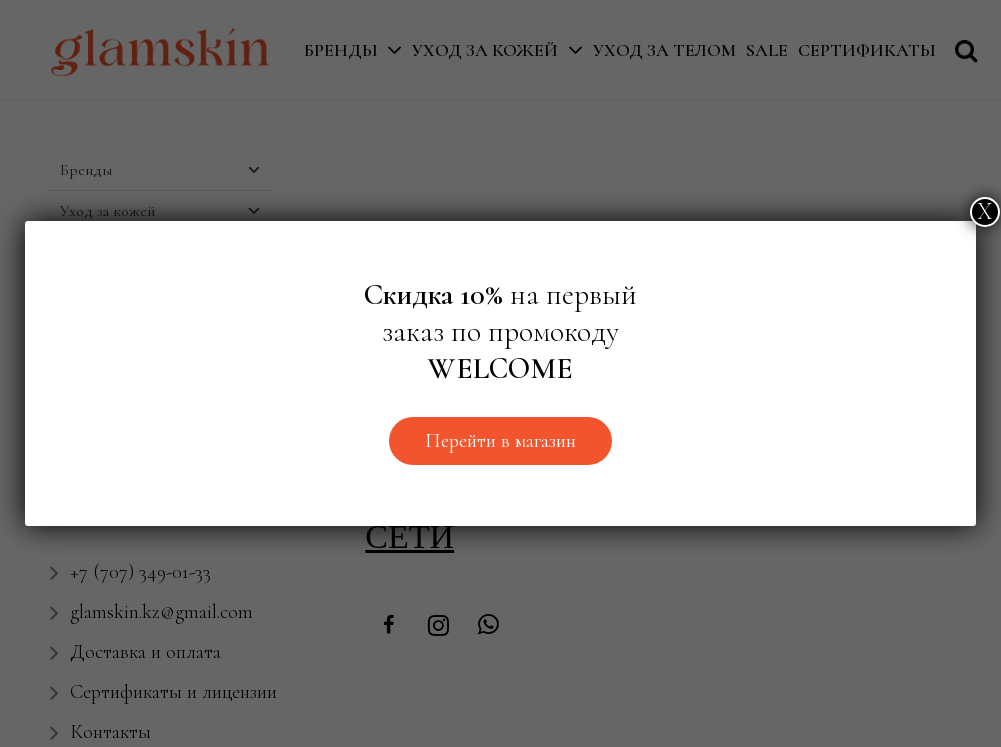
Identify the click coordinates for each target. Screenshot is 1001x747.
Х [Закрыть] (985, 211)
